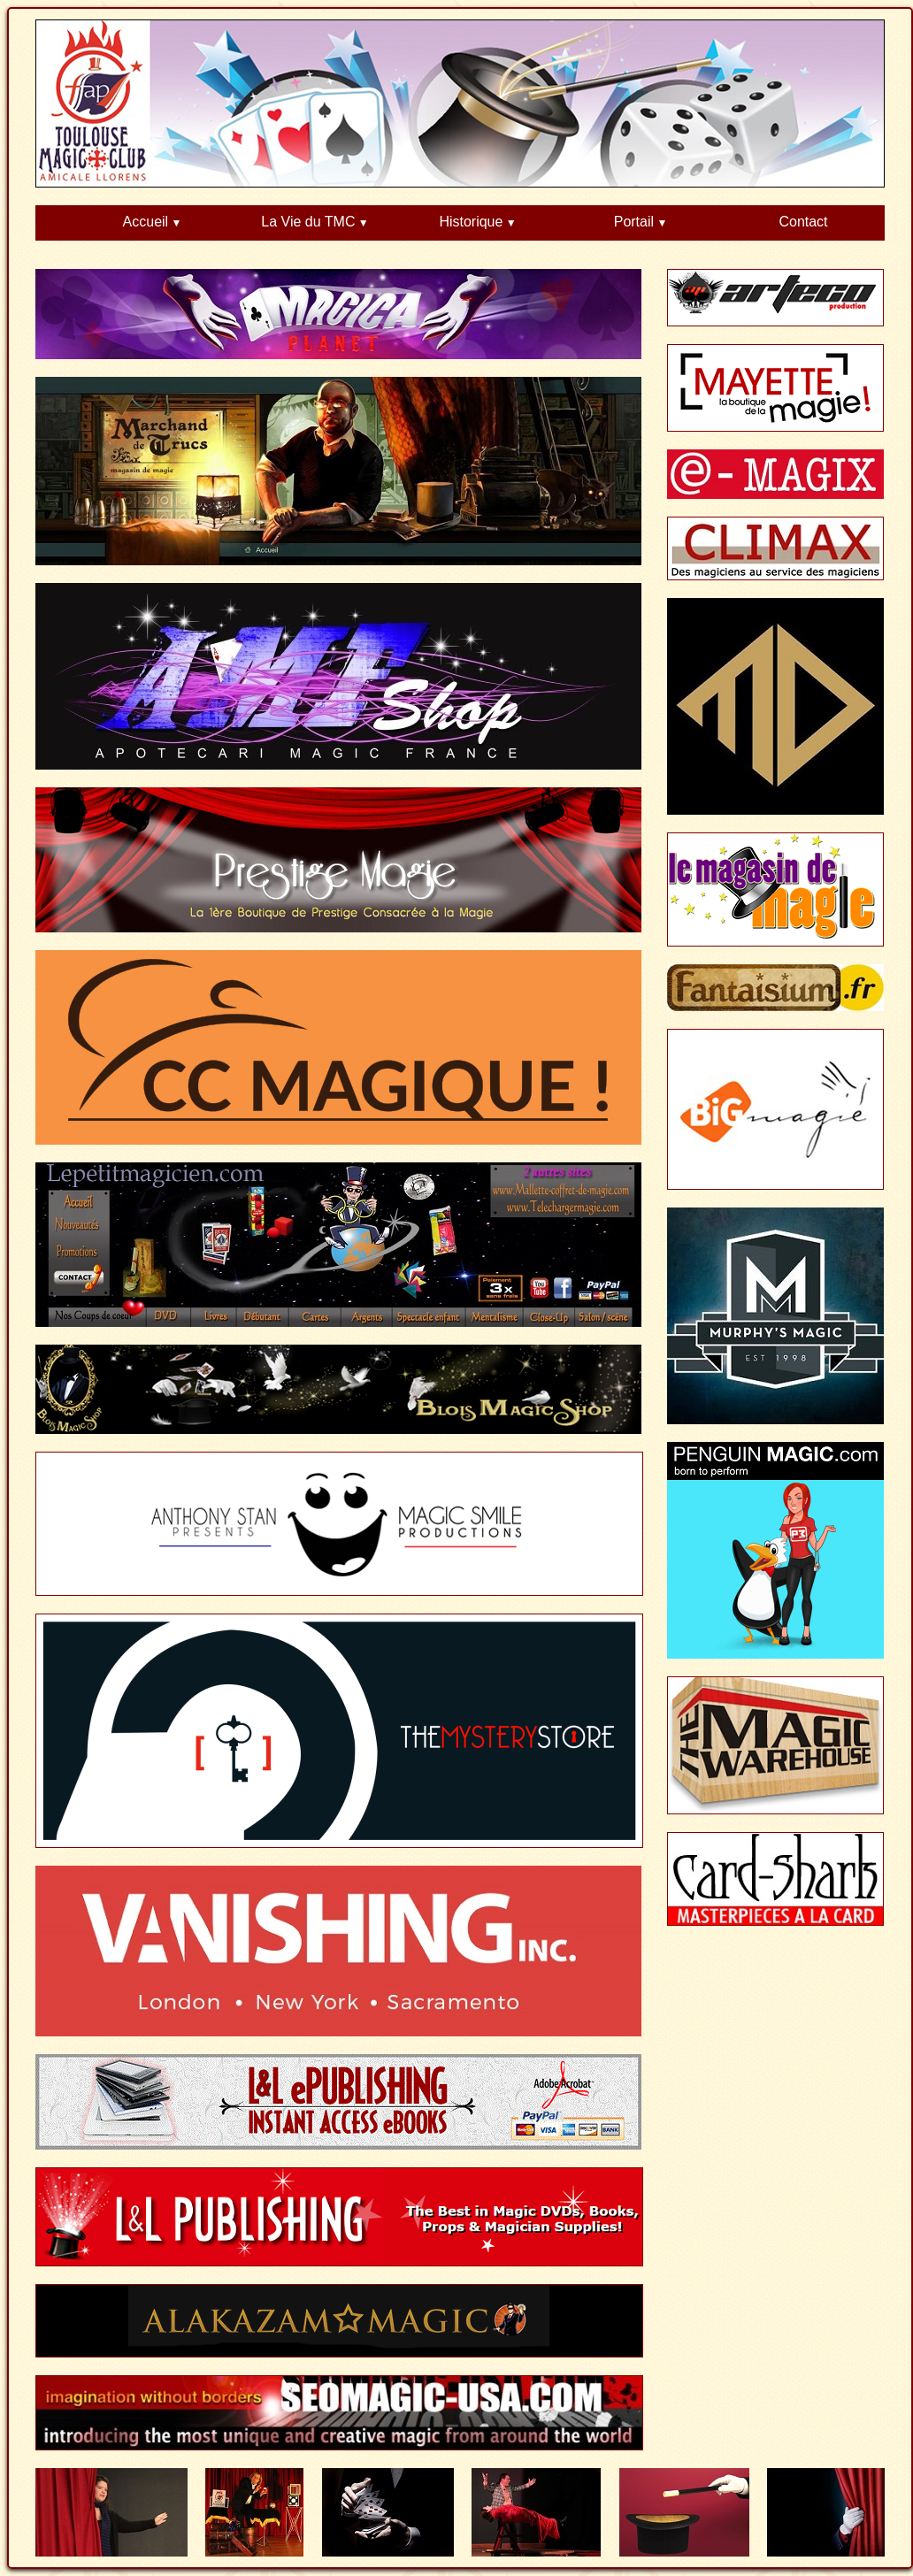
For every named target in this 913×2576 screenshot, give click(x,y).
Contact (803, 221)
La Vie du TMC (308, 221)
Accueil (146, 221)
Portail (634, 221)
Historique (471, 221)
